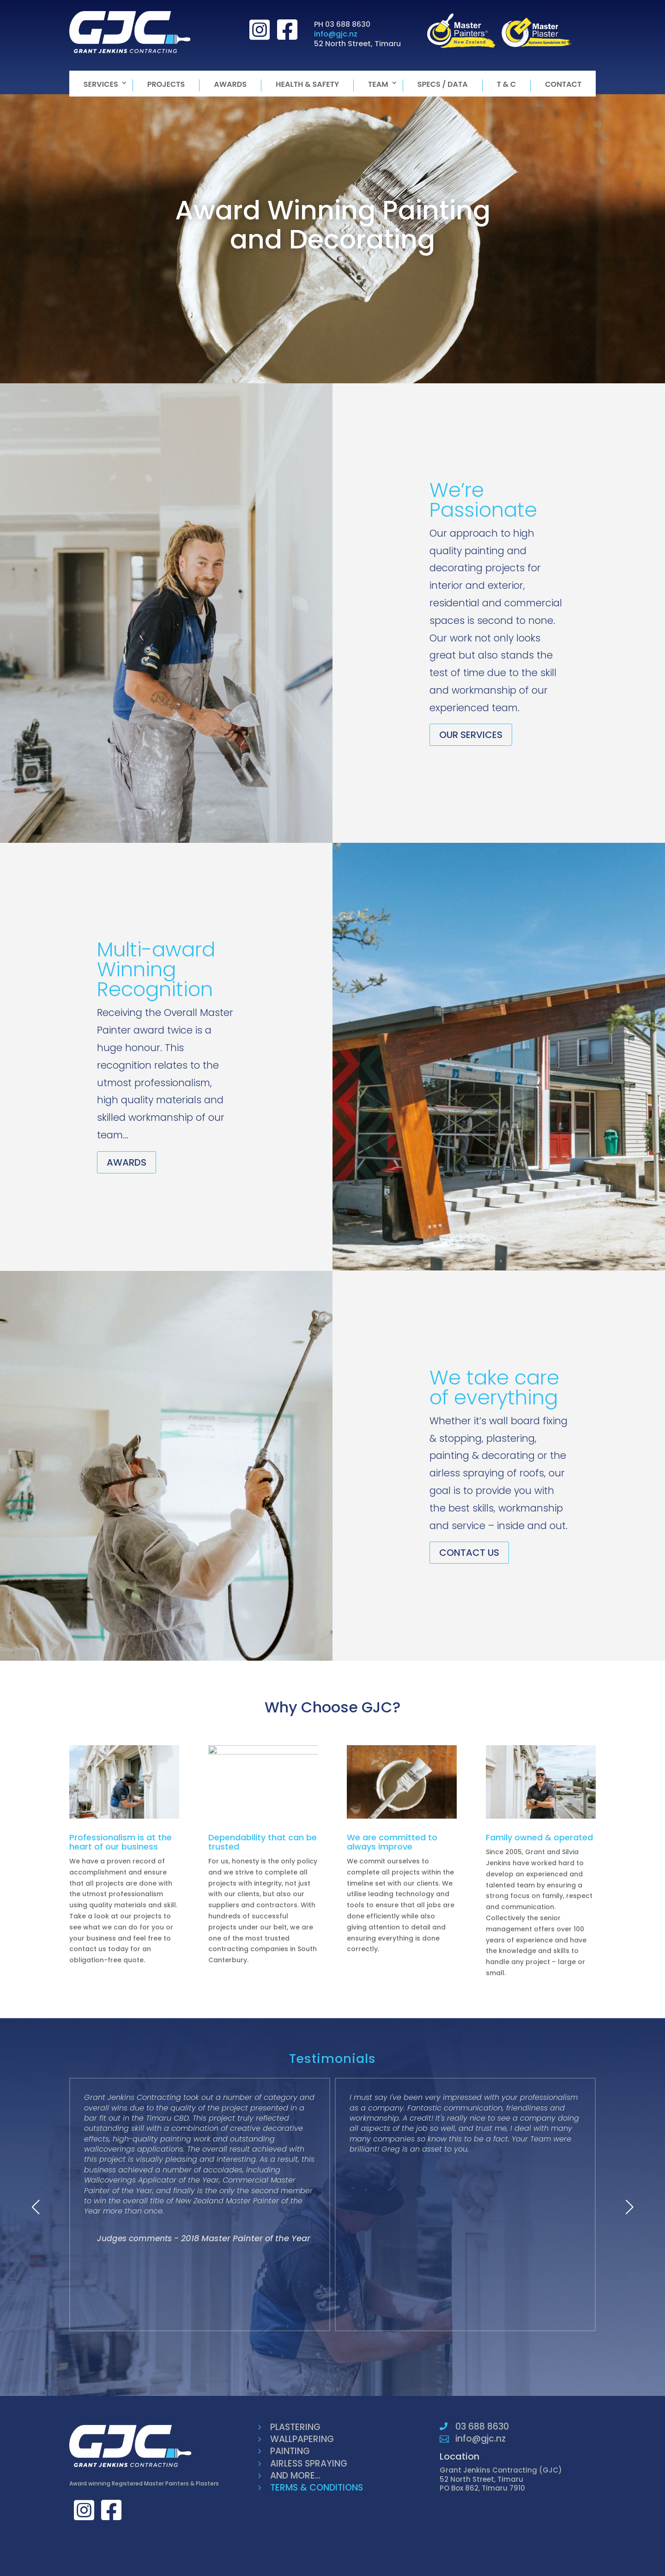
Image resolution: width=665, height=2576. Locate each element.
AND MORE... (295, 2475)
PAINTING (290, 2451)
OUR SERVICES (470, 734)
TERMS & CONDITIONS (316, 2487)
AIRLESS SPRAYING (308, 2463)
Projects (166, 84)
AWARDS (126, 1162)
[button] (35, 2206)
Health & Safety (307, 84)
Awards (230, 84)
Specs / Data (442, 84)
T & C (506, 84)
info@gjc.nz (335, 34)
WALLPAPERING (302, 2439)
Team (378, 84)
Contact (563, 84)
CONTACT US (469, 1552)
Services (101, 84)
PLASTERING (295, 2427)
